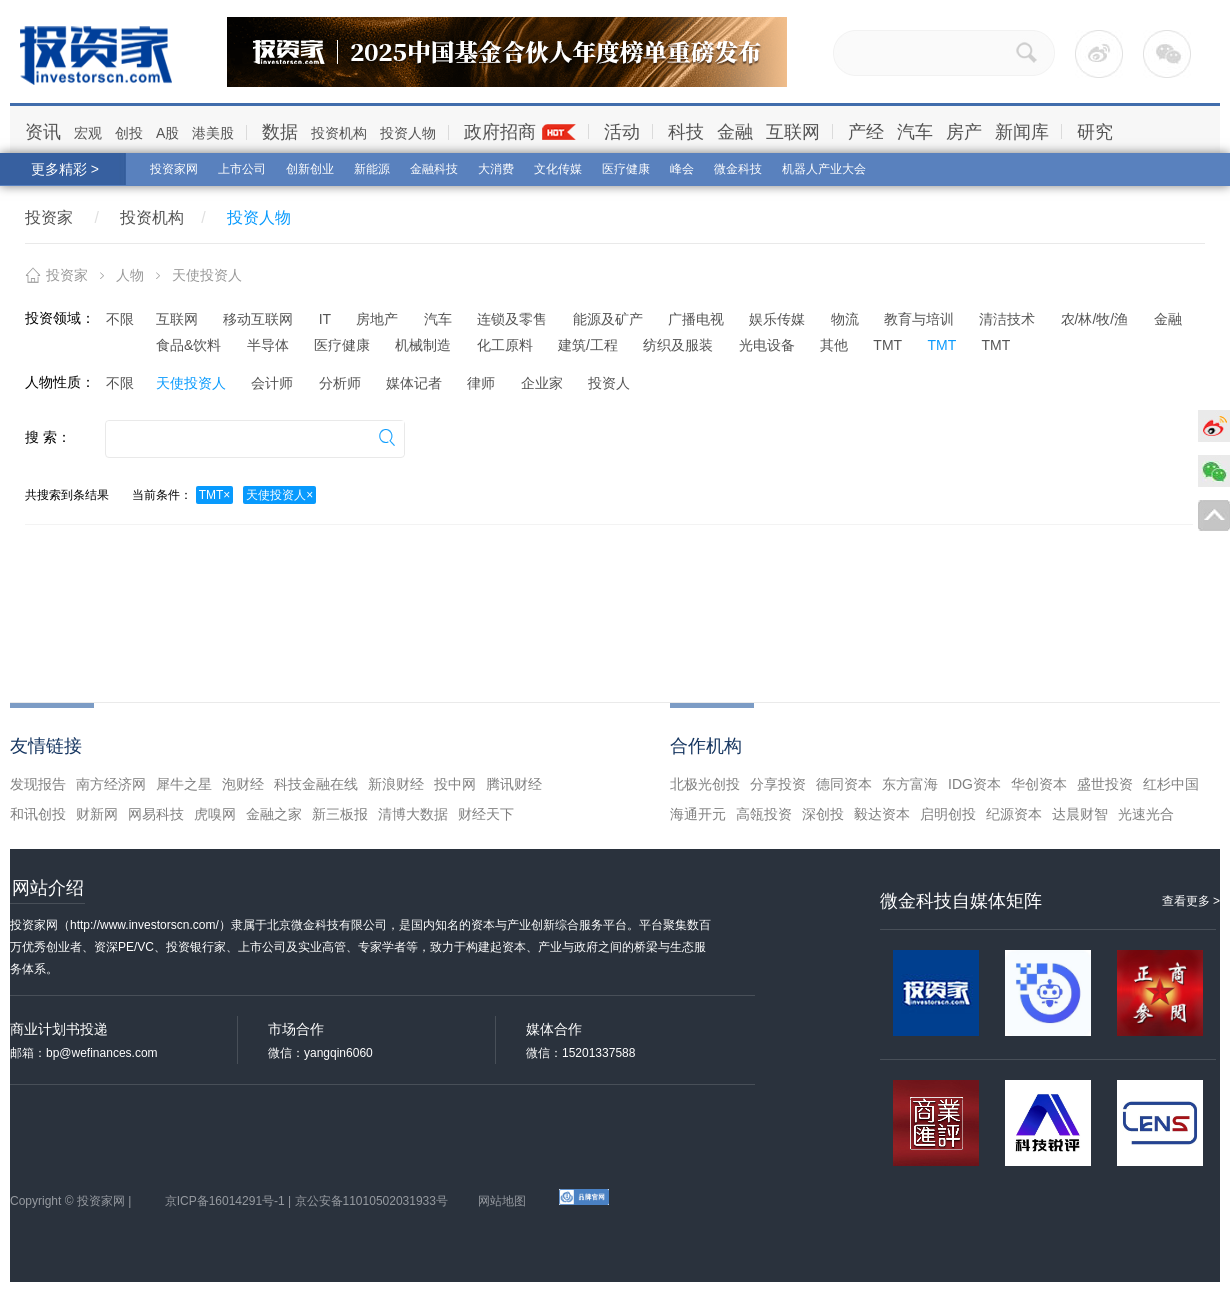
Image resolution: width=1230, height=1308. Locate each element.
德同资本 (844, 784)
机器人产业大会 (824, 169)
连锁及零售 (512, 319)
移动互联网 (258, 319)
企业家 (542, 383)
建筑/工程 (588, 345)
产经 (866, 132)
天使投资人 (191, 383)
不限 (120, 319)
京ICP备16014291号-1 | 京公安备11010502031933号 (306, 1201)
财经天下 (486, 814)
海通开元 (698, 814)
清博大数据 (413, 814)
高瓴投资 (764, 814)
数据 (280, 132)
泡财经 (243, 784)
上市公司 (242, 169)
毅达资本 (882, 814)
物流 (845, 319)
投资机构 (339, 133)
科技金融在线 (316, 784)
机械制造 (423, 345)
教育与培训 (919, 319)
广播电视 (696, 319)
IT (325, 319)
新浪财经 (396, 784)
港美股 (213, 133)
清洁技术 (1007, 319)
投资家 (49, 217)
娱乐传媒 (777, 319)
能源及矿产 (608, 319)
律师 (481, 383)
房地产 (377, 319)
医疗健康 (626, 169)
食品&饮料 (188, 345)
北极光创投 (705, 784)
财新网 (97, 814)
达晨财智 (1080, 814)
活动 (622, 132)
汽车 (915, 132)
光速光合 (1146, 814)
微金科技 (738, 169)
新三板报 (340, 814)
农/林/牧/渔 (1095, 319)
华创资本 (1039, 784)
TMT (887, 345)
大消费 (496, 169)
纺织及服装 (678, 345)
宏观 (88, 133)
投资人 (609, 383)
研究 (1095, 132)
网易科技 (156, 814)
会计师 (272, 383)
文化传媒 (558, 169)
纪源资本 (1014, 814)
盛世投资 (1105, 784)
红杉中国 (1171, 784)
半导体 (268, 345)
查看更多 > (1191, 901)
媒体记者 (414, 383)
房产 (964, 132)
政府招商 (500, 132)
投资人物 (408, 133)
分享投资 (778, 784)
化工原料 (505, 345)
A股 (167, 133)
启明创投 (948, 814)
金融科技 (434, 169)
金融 (735, 132)
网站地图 (502, 1201)
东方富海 (910, 784)
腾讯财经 (514, 784)
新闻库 (1022, 132)
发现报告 (38, 784)
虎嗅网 (215, 814)
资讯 (43, 132)
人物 (130, 275)
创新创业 (310, 169)
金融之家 (274, 814)
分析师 (340, 383)
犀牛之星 (184, 784)
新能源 (372, 169)
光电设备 (767, 345)
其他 (834, 345)
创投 (129, 133)
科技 (686, 132)
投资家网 (174, 169)
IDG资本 (974, 784)
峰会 (682, 169)
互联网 (793, 132)
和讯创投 (38, 814)
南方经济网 (111, 784)
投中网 (455, 784)
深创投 (823, 814)
